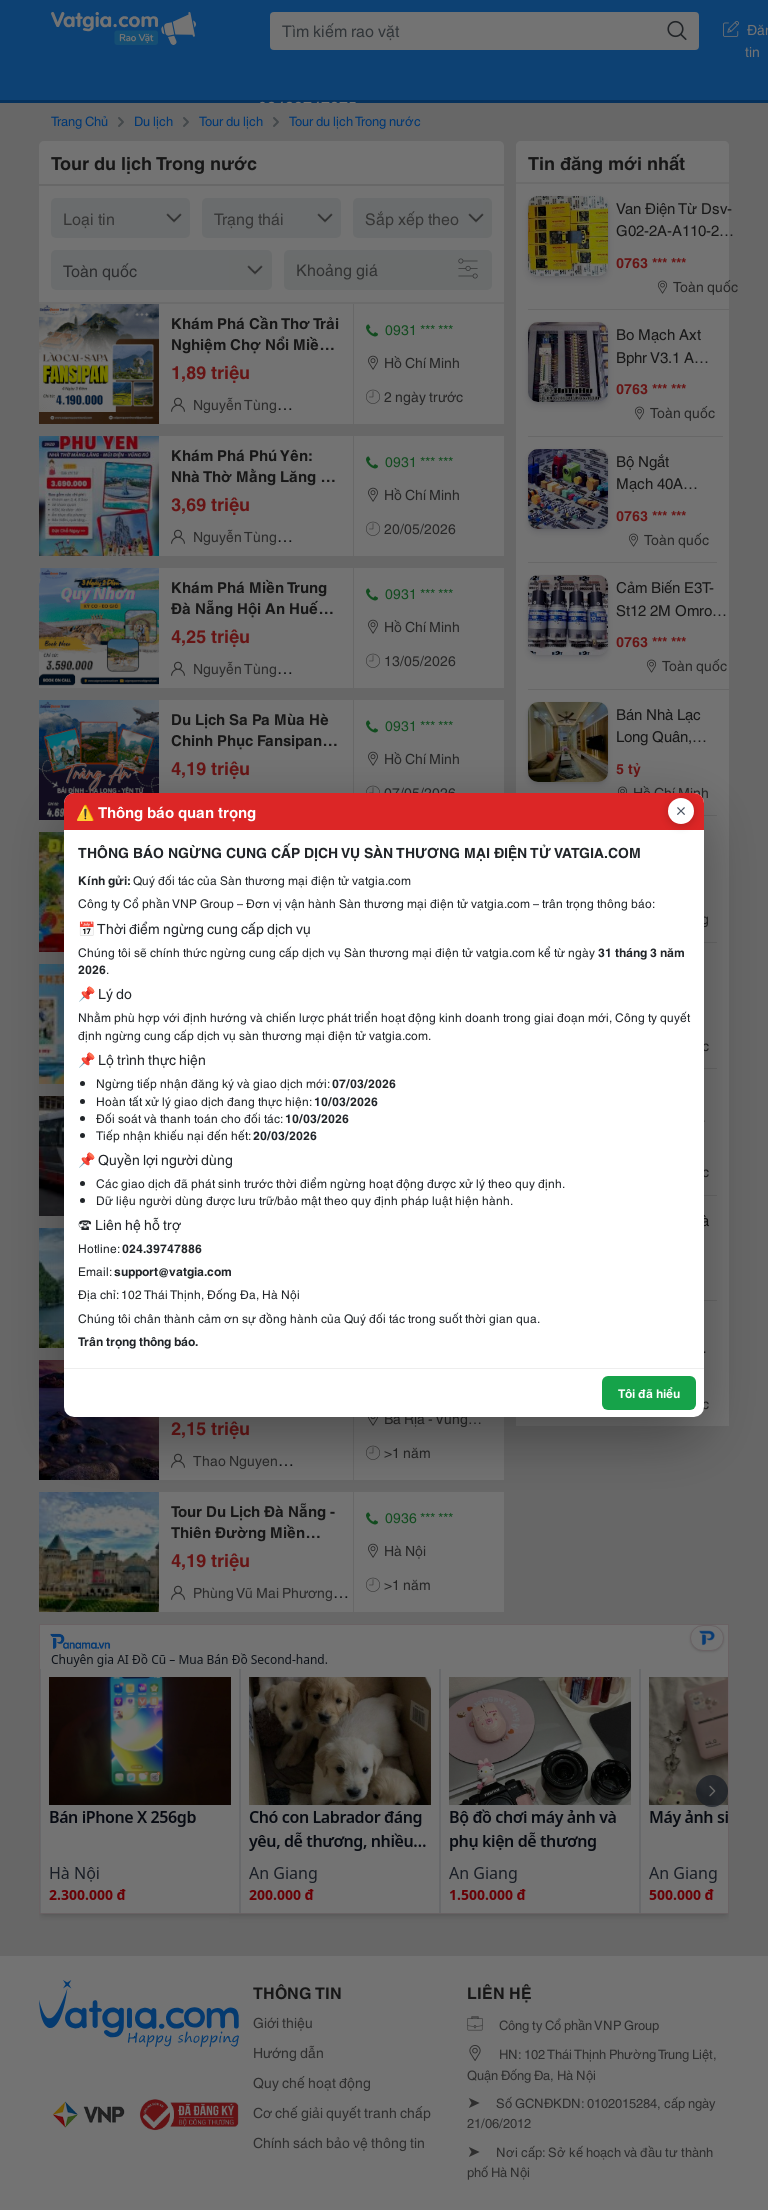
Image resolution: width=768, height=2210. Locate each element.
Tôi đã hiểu (649, 1392)
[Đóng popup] (681, 811)
